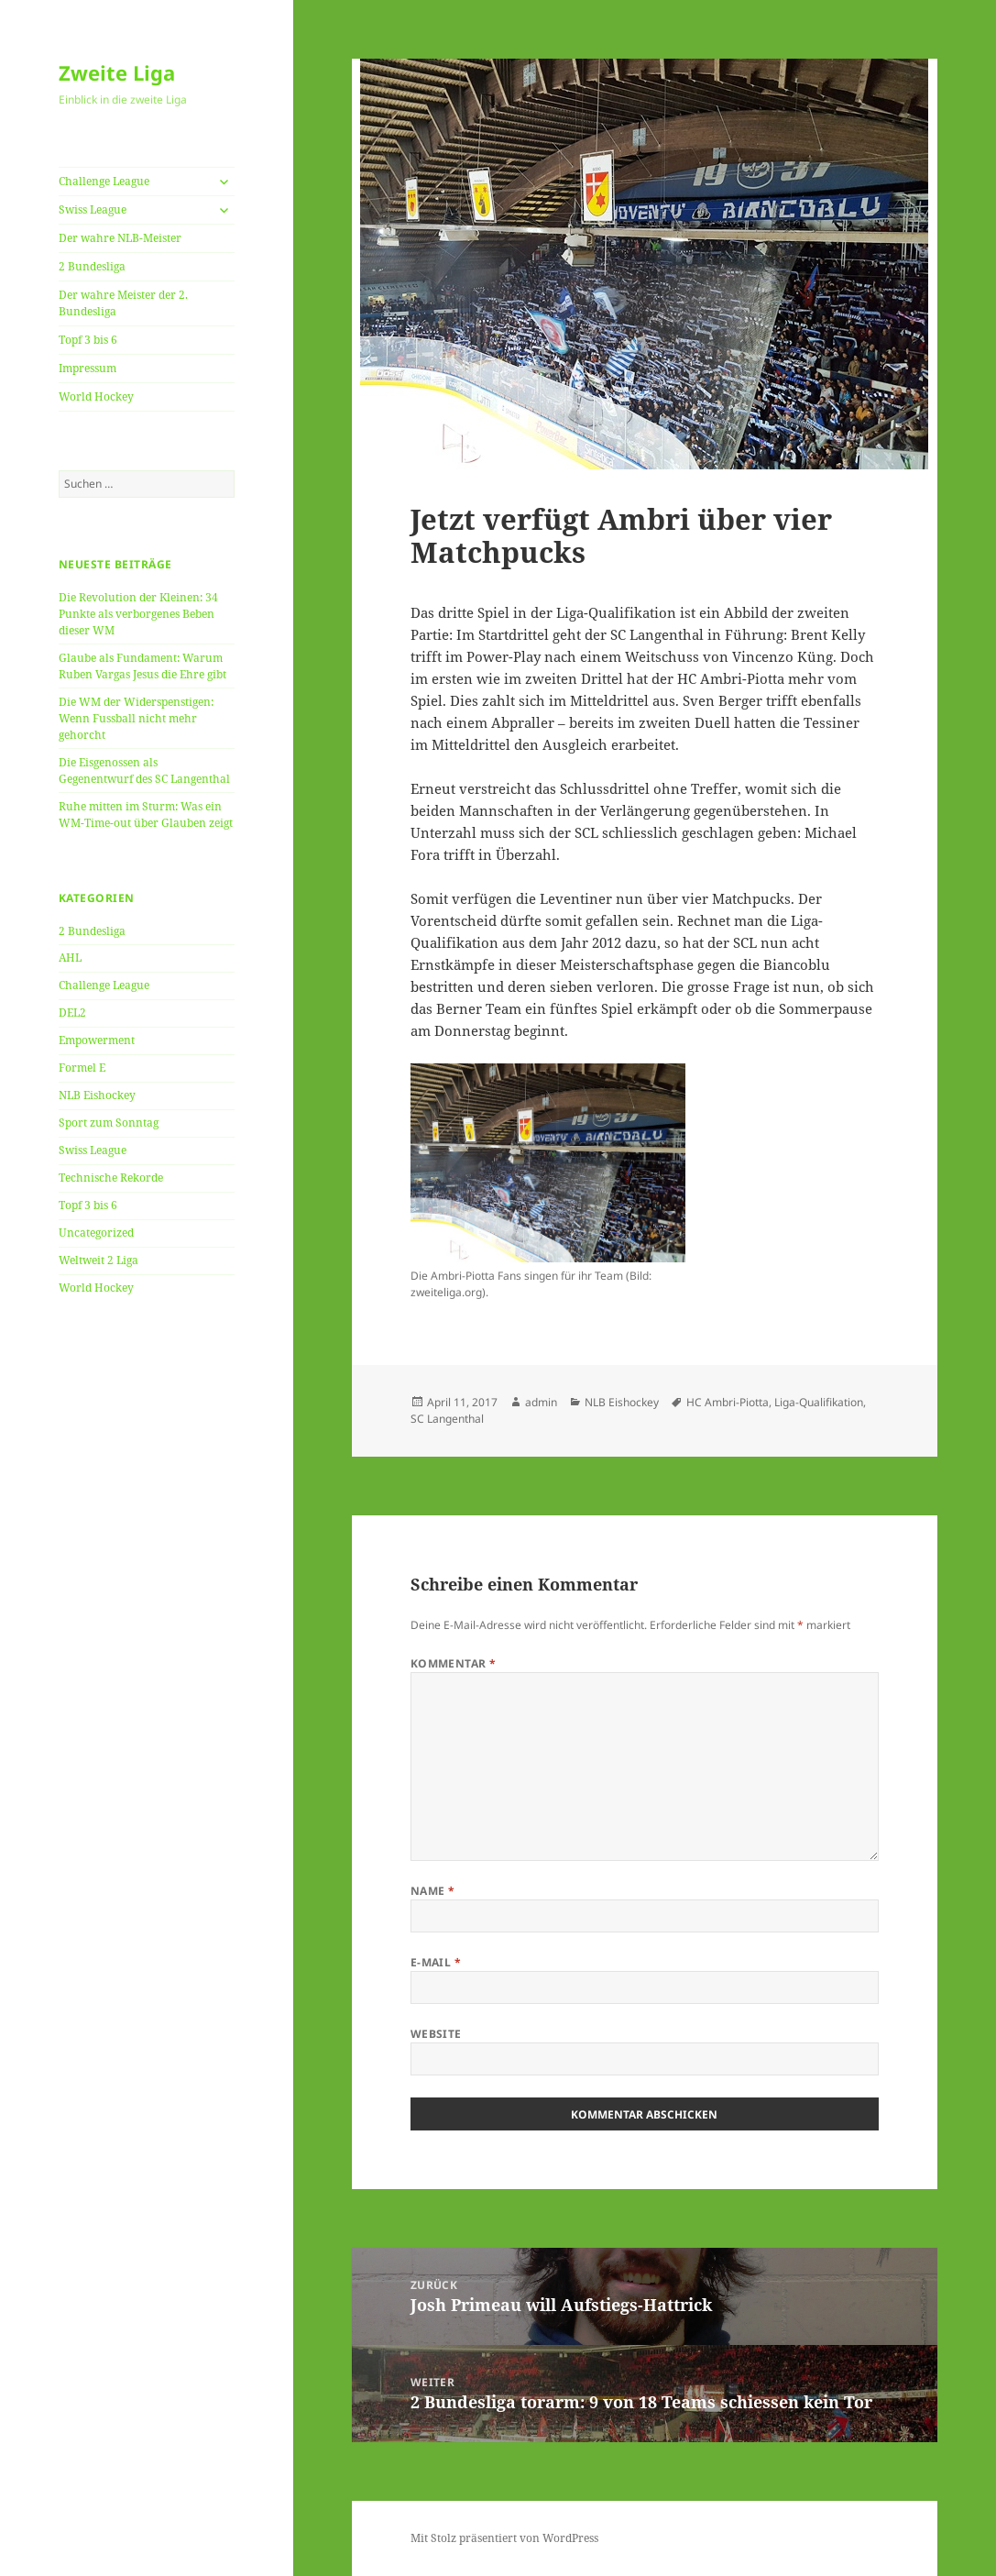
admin (541, 1402)
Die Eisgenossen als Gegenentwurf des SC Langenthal (144, 770)
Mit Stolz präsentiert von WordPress (504, 2538)
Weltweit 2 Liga (98, 1260)
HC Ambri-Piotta (727, 1402)
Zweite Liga (117, 72)
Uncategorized (96, 1232)
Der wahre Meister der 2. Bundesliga (123, 303)
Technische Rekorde (111, 1177)
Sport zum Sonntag (109, 1122)
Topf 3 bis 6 (88, 339)
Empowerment (97, 1040)
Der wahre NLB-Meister (120, 238)
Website (436, 2034)
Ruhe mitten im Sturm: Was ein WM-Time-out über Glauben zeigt (146, 814)
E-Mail (436, 1962)
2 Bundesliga (92, 266)
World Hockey (96, 396)
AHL (70, 957)
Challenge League (104, 181)
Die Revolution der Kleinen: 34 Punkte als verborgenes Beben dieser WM (138, 613)
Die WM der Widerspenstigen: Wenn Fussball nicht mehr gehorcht (136, 718)
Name (432, 1891)
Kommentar (453, 1663)
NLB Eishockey (97, 1095)
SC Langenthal (447, 1418)
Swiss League (92, 209)
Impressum (87, 368)
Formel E (82, 1067)
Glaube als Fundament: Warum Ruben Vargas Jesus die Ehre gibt (142, 666)
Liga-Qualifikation (818, 1402)
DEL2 (72, 1012)
